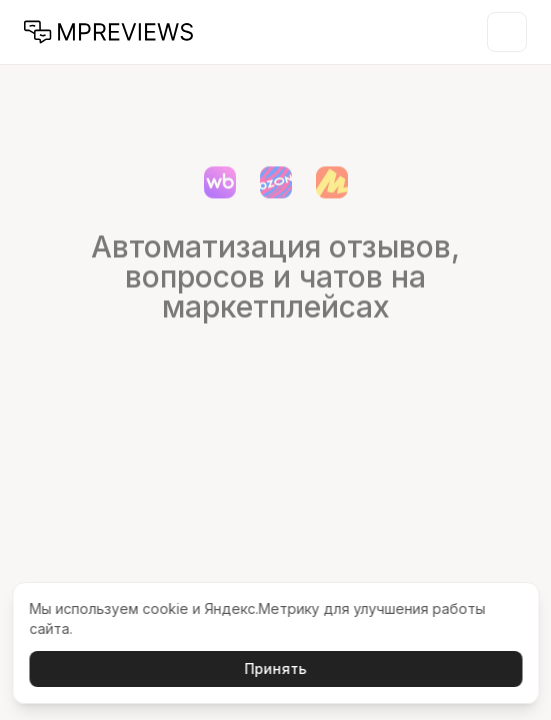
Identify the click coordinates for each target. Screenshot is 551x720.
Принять (276, 668)
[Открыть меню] (507, 32)
